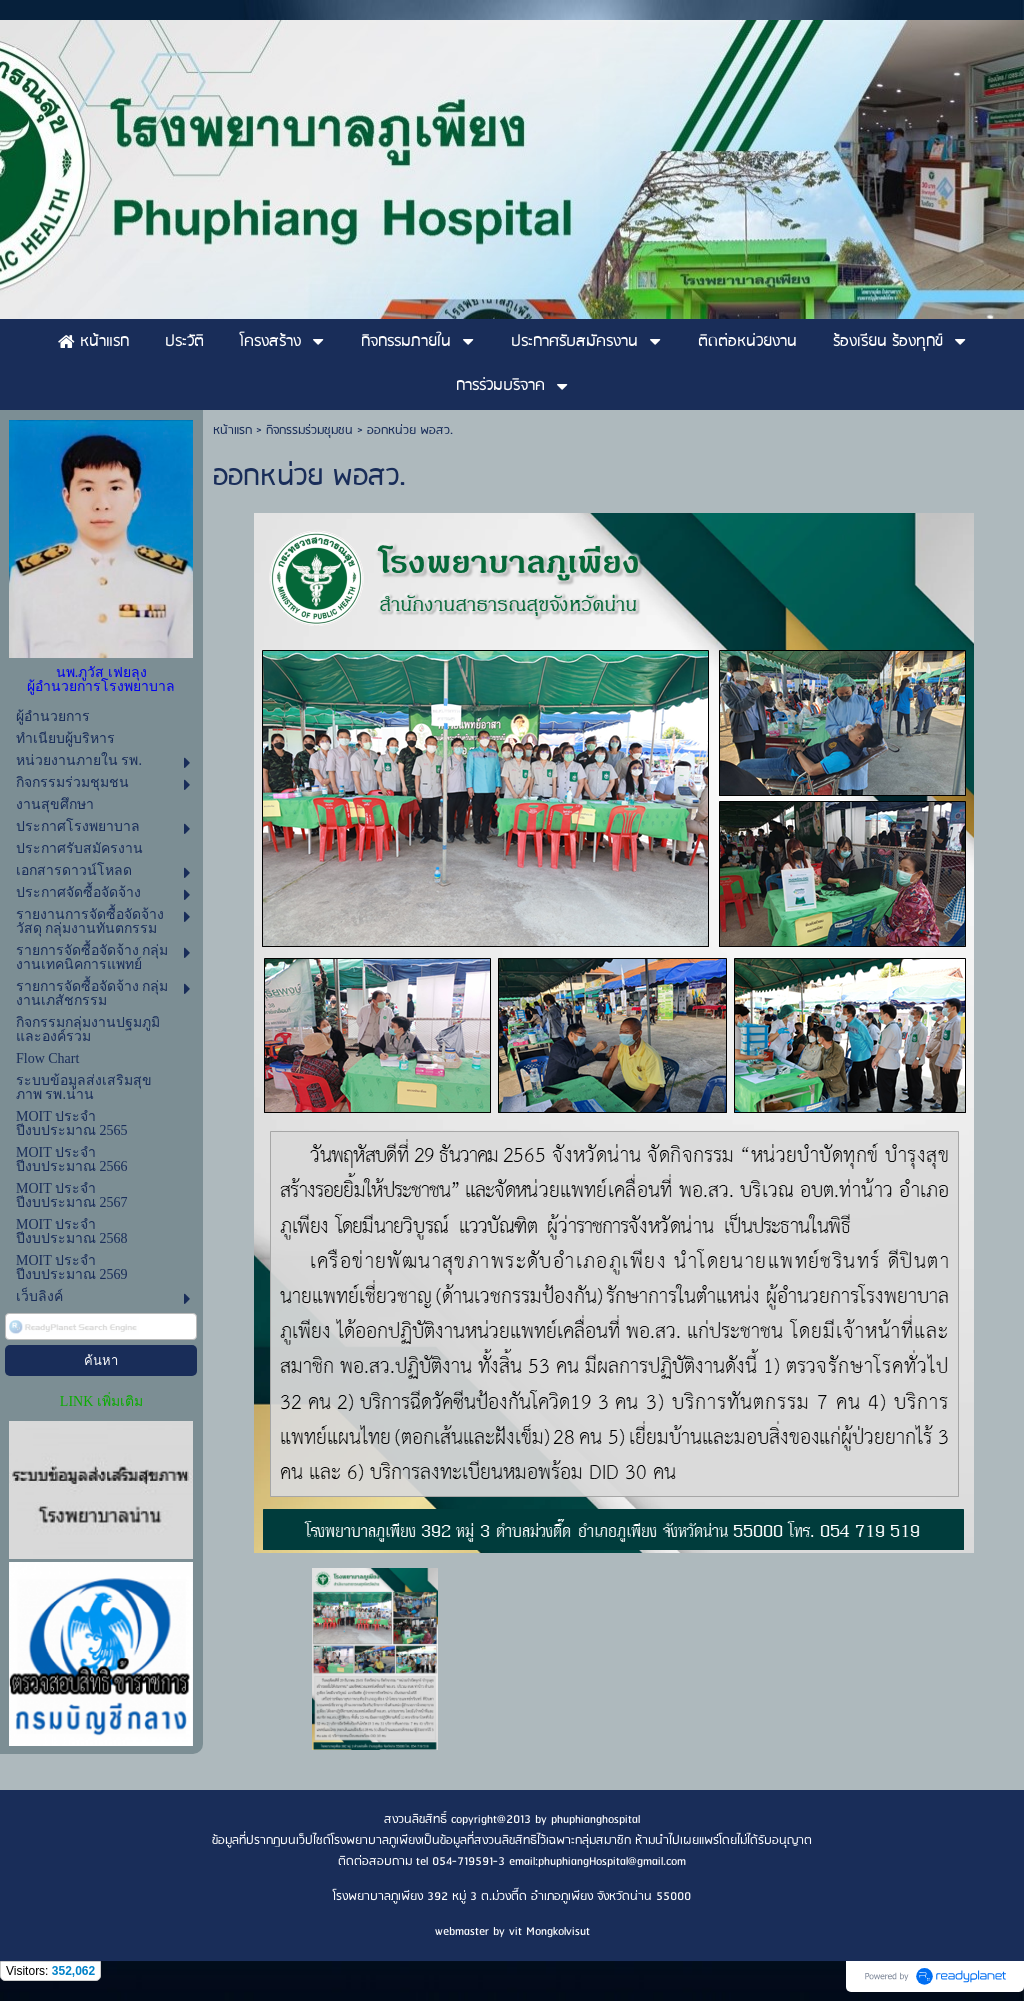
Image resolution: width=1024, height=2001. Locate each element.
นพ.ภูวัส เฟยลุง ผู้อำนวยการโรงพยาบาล (101, 679)
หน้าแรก (232, 430)
